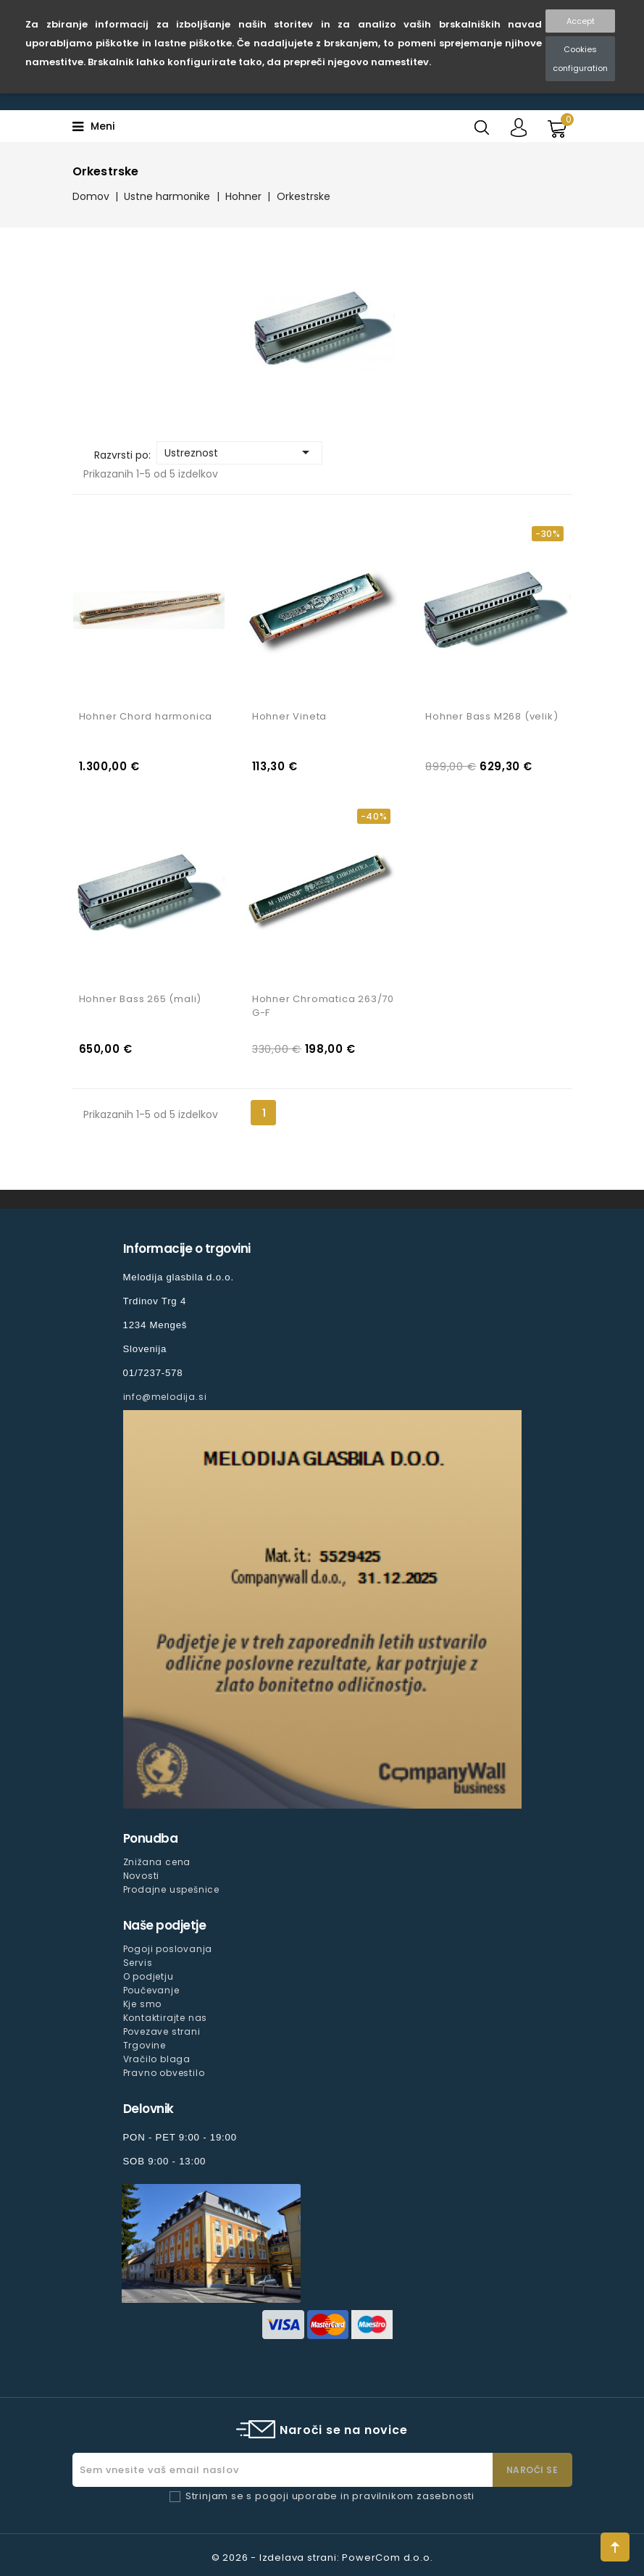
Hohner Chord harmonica (146, 716)
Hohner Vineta (289, 716)
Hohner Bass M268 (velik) (491, 716)
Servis (138, 1962)
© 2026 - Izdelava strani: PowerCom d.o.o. (322, 2557)
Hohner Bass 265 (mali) (140, 999)
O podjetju (148, 1976)
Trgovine (144, 2045)
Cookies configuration (580, 58)
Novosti (141, 1876)
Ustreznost (239, 452)
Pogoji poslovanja (168, 1949)
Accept (580, 21)
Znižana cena (157, 1862)
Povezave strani (162, 2031)
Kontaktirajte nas (165, 2018)
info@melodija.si (165, 1397)
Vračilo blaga (157, 2059)
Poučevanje (151, 1990)
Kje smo (142, 2004)
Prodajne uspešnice (171, 1889)
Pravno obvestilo (164, 2073)
